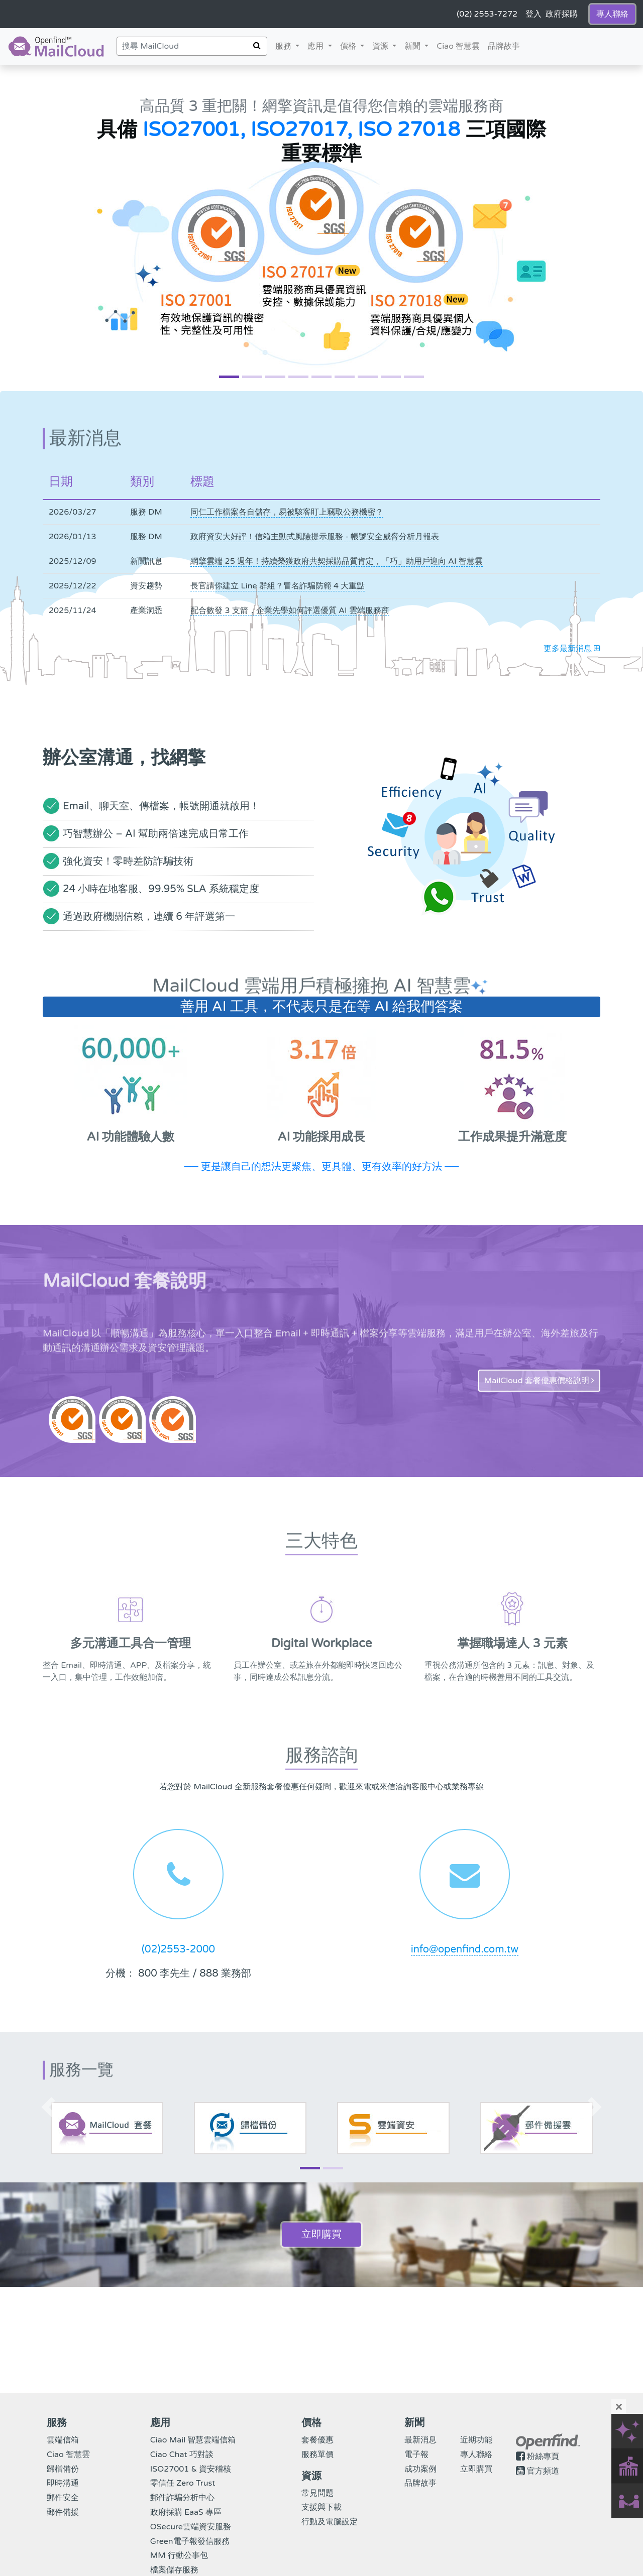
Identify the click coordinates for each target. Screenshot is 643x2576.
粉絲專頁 (543, 2456)
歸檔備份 (63, 2469)
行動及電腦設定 (329, 2522)
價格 (354, 45)
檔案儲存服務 (174, 2570)
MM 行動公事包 (179, 2555)
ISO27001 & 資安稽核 (191, 2469)
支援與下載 (321, 2507)
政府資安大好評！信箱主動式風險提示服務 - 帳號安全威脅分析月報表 (314, 537)
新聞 (418, 45)
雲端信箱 (63, 2440)
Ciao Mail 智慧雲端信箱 (193, 2440)
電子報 (416, 2454)
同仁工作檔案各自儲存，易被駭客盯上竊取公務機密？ (286, 512)
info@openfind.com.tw (464, 1949)
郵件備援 (63, 2512)
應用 (316, 46)
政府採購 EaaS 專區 (186, 2512)
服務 (284, 46)
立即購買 (321, 2235)
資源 (386, 45)
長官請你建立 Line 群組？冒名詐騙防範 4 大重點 (277, 586)
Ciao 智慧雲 (458, 46)
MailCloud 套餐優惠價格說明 (539, 1381)
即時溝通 (63, 2483)
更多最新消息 (572, 649)
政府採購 (562, 14)
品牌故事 (504, 46)
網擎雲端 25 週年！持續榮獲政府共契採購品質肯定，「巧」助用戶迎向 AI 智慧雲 (336, 561)
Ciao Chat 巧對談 (181, 2454)
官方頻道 (543, 2471)
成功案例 (420, 2469)
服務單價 (317, 2454)
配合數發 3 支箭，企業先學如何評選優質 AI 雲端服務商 (289, 610)
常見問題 (317, 2493)
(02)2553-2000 (178, 1949)
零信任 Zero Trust (183, 2483)
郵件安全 (63, 2498)
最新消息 (420, 2440)
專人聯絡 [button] (612, 14)
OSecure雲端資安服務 (190, 2527)
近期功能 (476, 2440)
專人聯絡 (476, 2454)
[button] (48, 228)
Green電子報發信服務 (190, 2541)
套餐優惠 (317, 2440)
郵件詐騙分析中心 (182, 2498)
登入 (533, 14)
